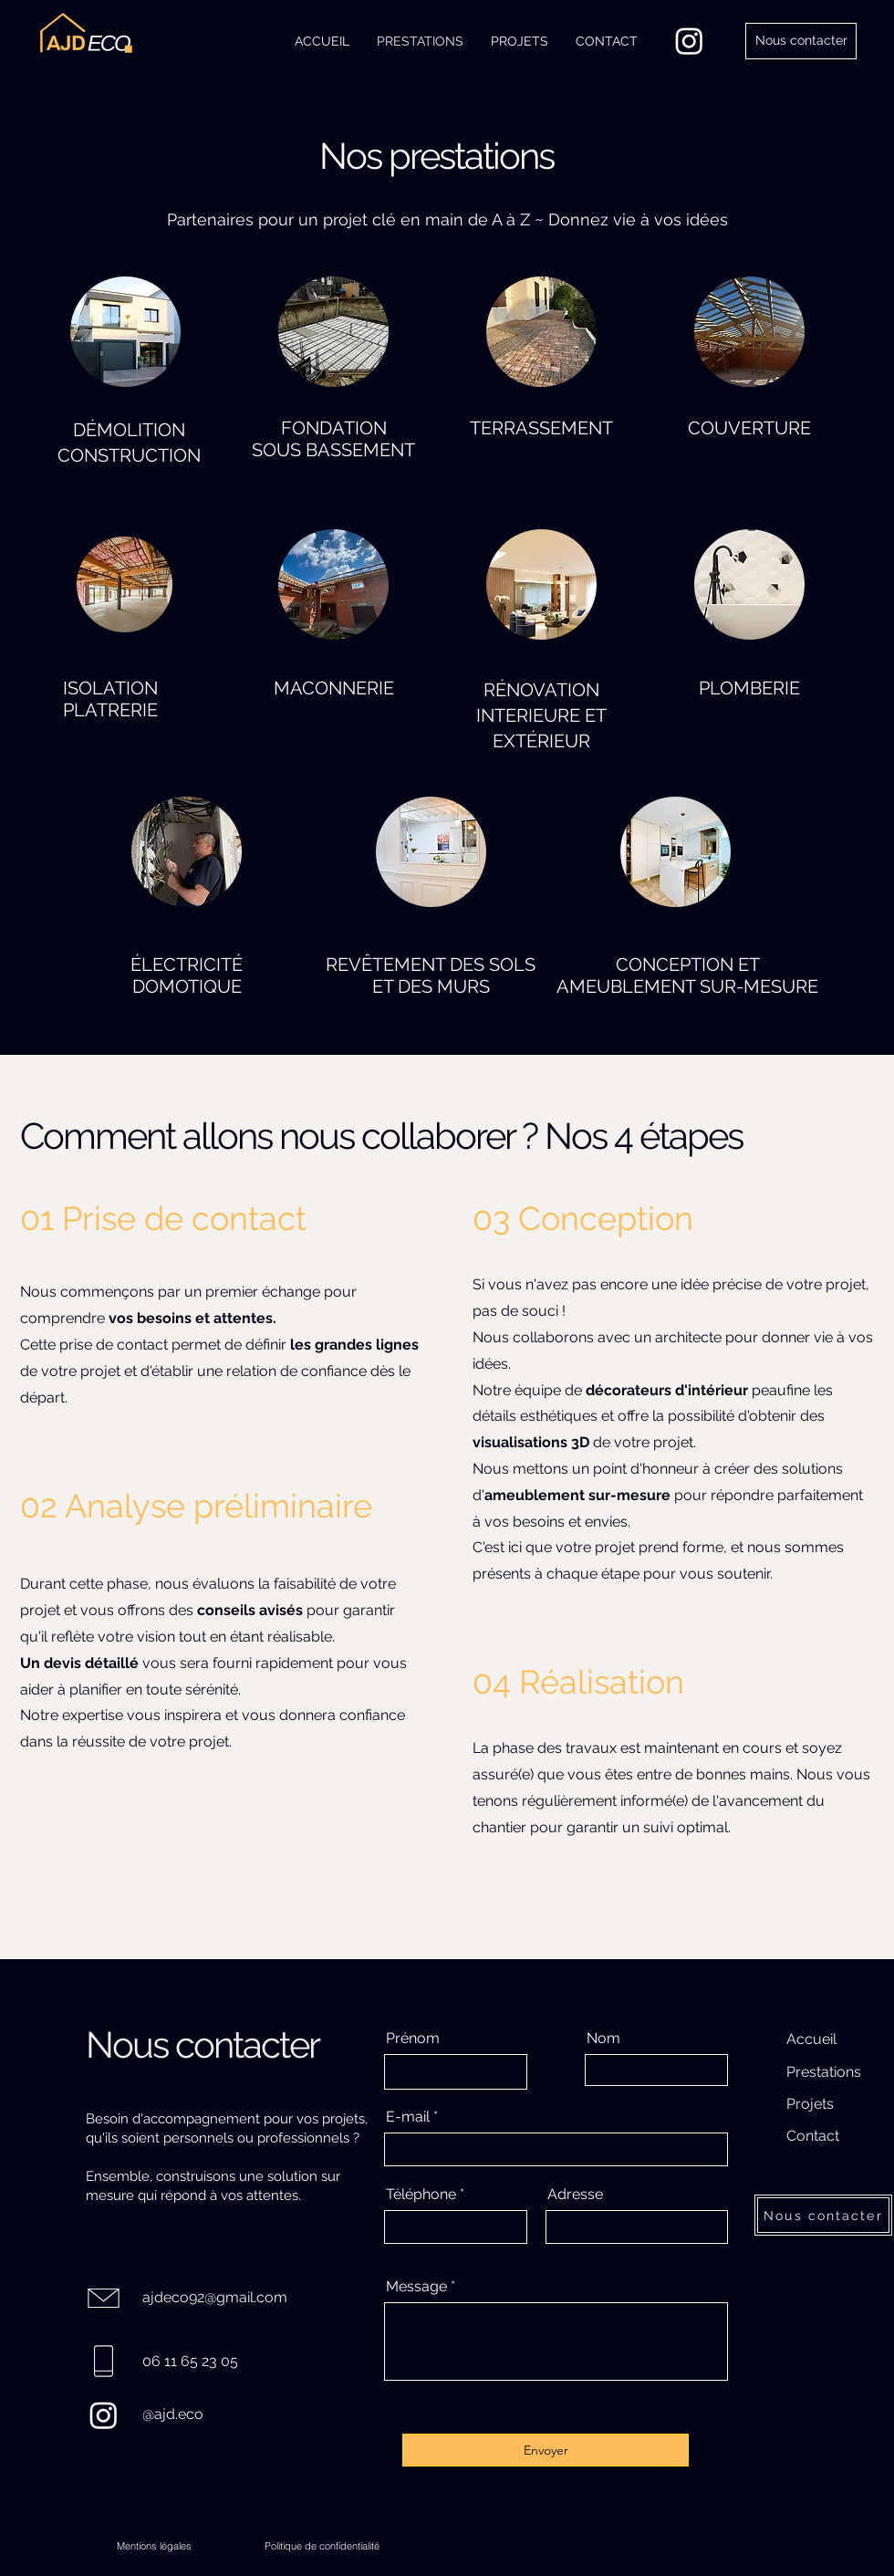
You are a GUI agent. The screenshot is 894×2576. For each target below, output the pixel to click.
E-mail (408, 2117)
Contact (812, 2135)
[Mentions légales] (154, 2546)
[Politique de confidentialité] (322, 2546)
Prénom (413, 2038)
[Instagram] (689, 40)
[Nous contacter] (801, 41)
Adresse (575, 2194)
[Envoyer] (545, 2450)
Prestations (823, 2072)
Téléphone (421, 2194)
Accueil (811, 2039)
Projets (810, 2103)
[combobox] (637, 2227)
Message (416, 2286)
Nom (603, 2038)
